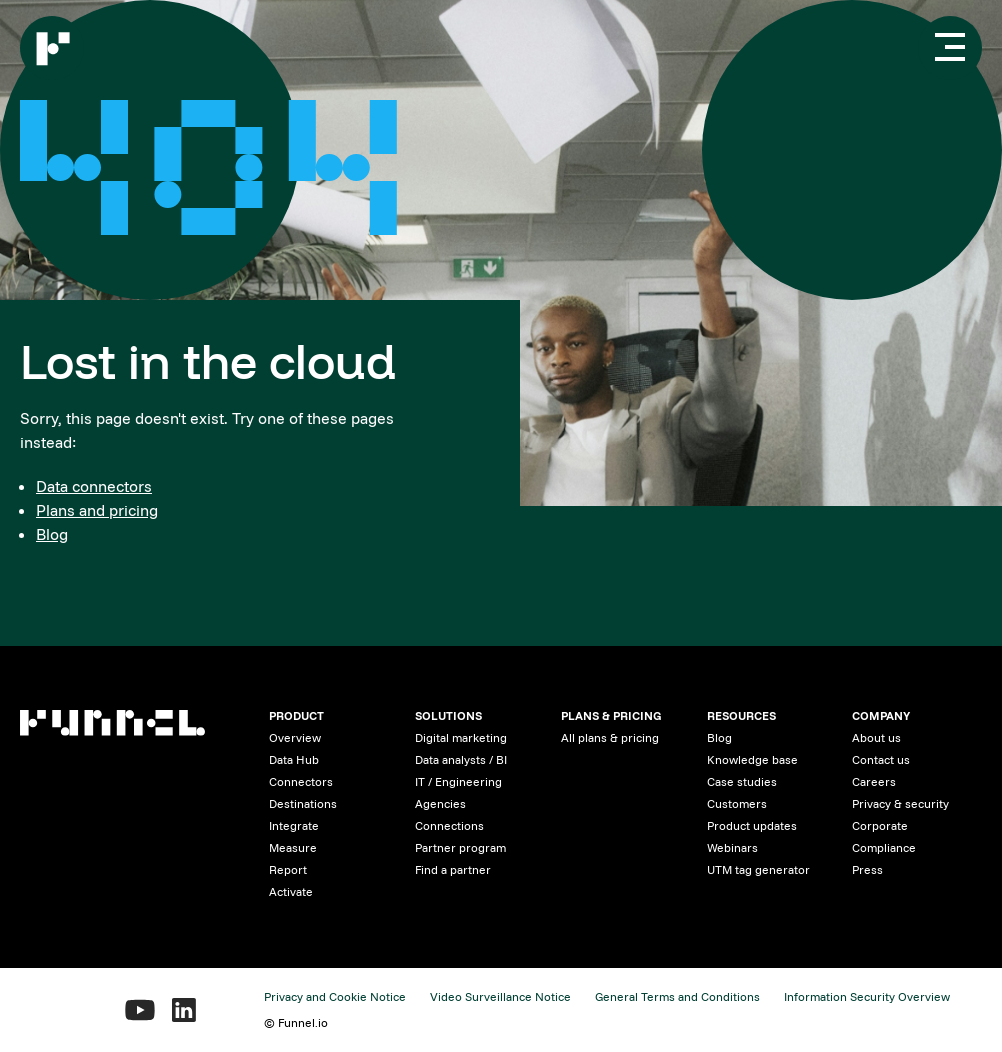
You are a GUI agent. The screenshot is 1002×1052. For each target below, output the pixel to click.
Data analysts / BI (461, 759)
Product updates (752, 825)
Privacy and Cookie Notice (335, 996)
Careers (874, 781)
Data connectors (94, 486)
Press (867, 869)
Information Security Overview (867, 996)
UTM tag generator (758, 869)
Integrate (294, 825)
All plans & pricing (610, 737)
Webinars (732, 847)
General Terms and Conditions (677, 996)
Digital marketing (461, 737)
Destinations (303, 803)
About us (876, 737)
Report (288, 869)
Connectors (301, 781)
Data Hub (294, 759)
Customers (737, 803)
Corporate (880, 825)
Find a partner (453, 869)
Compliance (884, 847)
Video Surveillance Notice (500, 996)
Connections (449, 825)
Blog (52, 534)
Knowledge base (752, 759)
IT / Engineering (458, 781)
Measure (293, 847)
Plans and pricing (97, 510)
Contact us (881, 759)
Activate (291, 891)
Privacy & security (900, 803)
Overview (295, 737)
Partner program (460, 847)
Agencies (440, 803)
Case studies (742, 781)
